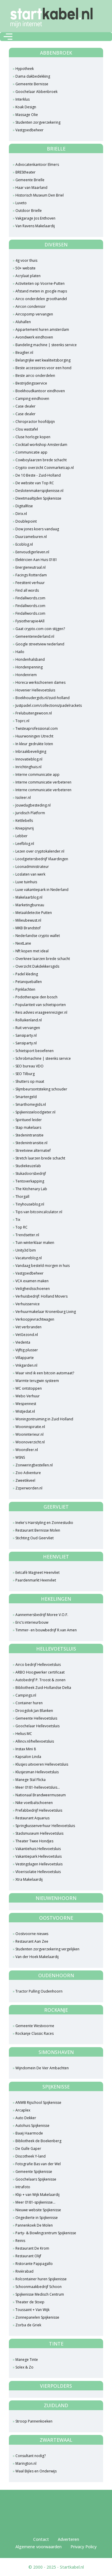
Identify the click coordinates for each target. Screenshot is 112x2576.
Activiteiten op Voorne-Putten (40, 283)
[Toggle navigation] (8, 36)
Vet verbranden (28, 1326)
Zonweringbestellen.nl (34, 1465)
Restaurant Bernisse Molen (37, 1530)
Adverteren (68, 2539)
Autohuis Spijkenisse (32, 2125)
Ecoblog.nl (24, 544)
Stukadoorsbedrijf (30, 1173)
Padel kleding (26, 974)
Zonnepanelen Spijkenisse (37, 2317)
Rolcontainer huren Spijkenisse (41, 2278)
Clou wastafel (26, 429)
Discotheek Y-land (30, 2156)
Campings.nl (25, 1695)
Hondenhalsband (30, 659)
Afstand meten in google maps (41, 291)
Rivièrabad (24, 2271)
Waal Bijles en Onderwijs (36, 2471)
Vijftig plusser (26, 1349)
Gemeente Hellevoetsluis (36, 1718)
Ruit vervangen (27, 1027)
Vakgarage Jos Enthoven (35, 218)
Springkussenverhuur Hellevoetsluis (45, 1825)
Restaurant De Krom (32, 2248)
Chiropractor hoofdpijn (35, 421)
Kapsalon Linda (28, 1756)
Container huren (29, 1702)
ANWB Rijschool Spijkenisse (38, 2102)
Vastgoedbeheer (29, 130)
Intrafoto (22, 2186)
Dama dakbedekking (32, 76)
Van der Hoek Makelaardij (37, 1956)
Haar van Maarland (31, 187)
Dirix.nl (21, 513)
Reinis (20, 2240)
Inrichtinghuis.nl (28, 766)
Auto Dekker (25, 2117)
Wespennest (25, 1403)
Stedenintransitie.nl (31, 1142)
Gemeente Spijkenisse (33, 2171)
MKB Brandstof (28, 927)
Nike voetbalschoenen (34, 1802)
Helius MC (23, 1733)
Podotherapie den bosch (36, 997)
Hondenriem (26, 674)
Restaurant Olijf (28, 2255)
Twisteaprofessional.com (36, 728)
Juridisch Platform (30, 812)
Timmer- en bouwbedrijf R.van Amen (46, 1630)
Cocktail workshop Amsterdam (41, 444)
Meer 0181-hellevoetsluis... (37, 1787)
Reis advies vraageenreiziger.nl (41, 1012)
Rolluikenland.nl (28, 1020)
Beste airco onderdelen (35, 375)
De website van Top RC (34, 482)
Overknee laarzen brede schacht (42, 958)
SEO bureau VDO (29, 1066)
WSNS (20, 1457)
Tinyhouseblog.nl (29, 1204)
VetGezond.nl (26, 1334)
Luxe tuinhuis (26, 881)
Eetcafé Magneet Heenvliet (37, 1572)
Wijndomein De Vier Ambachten (42, 2067)
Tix (17, 1219)
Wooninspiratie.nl (30, 1426)
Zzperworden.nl (28, 1488)
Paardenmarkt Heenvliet (35, 1580)
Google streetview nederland (39, 644)
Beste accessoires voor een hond (43, 367)
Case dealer (25, 406)
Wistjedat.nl (25, 1411)
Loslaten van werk (30, 874)
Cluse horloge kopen (32, 436)
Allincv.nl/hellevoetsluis (34, 1741)
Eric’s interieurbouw (31, 1622)
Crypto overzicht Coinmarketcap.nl (44, 467)
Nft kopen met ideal (32, 950)
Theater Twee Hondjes (34, 1841)
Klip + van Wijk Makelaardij (37, 2194)
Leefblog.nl (24, 843)
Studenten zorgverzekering (37, 122)
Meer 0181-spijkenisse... (35, 2202)
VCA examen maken (32, 1280)
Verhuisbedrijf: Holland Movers (41, 1296)
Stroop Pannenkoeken (33, 2421)
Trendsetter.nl (27, 1234)
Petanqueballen (28, 981)
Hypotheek (24, 68)
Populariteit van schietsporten (40, 1004)
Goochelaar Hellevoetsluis (37, 1725)
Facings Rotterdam (31, 575)
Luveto (21, 202)
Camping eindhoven (32, 398)
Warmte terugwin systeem (37, 1380)
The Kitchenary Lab (31, 1188)
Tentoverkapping (29, 1181)
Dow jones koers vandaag (37, 528)
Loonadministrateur (32, 866)
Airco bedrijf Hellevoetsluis (38, 1664)
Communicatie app (31, 452)
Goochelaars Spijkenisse (35, 2179)
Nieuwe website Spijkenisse (38, 2209)
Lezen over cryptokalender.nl (39, 851)
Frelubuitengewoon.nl (33, 713)
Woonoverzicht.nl (30, 1442)
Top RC (21, 1227)
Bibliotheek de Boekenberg (38, 2140)
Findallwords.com (30, 598)
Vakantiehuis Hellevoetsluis (38, 1848)
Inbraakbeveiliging (30, 751)
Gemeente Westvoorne (34, 2025)
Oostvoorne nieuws (31, 1933)
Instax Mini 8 (25, 1748)
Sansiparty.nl (26, 1035)
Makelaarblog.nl (28, 897)
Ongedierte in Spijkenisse (36, 2217)
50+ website (25, 268)
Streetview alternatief (33, 1150)
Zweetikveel (25, 1480)
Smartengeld (26, 1096)
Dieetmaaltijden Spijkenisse (38, 498)
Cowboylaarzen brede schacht (41, 459)
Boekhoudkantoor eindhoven (40, 390)
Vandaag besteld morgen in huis (42, 1265)
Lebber (21, 835)
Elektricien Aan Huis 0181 (36, 559)
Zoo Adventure (28, 1472)
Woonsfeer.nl (26, 1449)
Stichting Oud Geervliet (34, 1537)
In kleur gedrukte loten (34, 743)
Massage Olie (26, 114)
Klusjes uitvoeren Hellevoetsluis (41, 1764)
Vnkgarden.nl (26, 1365)
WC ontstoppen (28, 1388)
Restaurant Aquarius (32, 1818)
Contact (41, 2539)
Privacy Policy (84, 2546)
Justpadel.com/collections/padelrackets (48, 705)
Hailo (19, 651)
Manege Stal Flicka (30, 1779)
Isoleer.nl (23, 797)
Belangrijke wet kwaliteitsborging (43, 360)
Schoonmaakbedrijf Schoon (38, 2286)
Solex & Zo (24, 2367)
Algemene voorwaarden (38, 2546)
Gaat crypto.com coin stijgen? (40, 628)
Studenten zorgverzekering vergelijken (47, 1949)
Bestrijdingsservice (31, 383)
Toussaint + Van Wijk (32, 2309)
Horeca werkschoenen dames (40, 682)
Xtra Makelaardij (29, 1879)
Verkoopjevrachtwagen (34, 1319)
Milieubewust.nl (28, 920)
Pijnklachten (25, 989)
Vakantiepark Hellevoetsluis (38, 1856)
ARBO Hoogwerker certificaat (40, 1672)
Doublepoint (26, 521)
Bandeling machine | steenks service (46, 344)
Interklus (22, 99)
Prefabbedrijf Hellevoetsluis (38, 1810)
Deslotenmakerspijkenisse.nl (39, 490)
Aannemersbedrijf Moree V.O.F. (41, 1614)
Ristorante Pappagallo (34, 2263)
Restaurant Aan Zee (31, 1941)
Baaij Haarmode (29, 2133)
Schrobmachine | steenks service (43, 1058)
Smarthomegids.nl (30, 1104)
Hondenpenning (29, 667)
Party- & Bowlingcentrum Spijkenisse (45, 2232)
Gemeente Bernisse (31, 83)
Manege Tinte (26, 2359)
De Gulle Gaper (28, 2148)
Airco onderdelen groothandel (41, 298)
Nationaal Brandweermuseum (40, 1795)
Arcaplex (22, 2110)
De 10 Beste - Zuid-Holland (38, 475)
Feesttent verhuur (30, 582)
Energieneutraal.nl (30, 567)
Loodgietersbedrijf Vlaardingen (41, 858)
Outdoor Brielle (28, 210)
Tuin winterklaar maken (34, 1242)
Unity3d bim (25, 1250)
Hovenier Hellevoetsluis (35, 690)
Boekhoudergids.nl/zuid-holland (42, 697)
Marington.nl (25, 2463)
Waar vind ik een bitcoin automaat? (44, 1372)
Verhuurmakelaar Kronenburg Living (45, 1311)
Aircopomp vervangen (34, 314)
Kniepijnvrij (24, 828)
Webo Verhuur (27, 1396)
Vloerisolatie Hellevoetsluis (38, 1871)
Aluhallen (23, 321)
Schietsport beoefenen (34, 1050)
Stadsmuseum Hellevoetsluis (39, 1833)
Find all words (27, 590)
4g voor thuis (26, 260)
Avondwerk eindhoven (34, 337)
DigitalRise (24, 505)
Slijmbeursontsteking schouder (41, 1089)
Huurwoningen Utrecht (34, 736)
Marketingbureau (29, 904)
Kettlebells (24, 820)
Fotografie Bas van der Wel (38, 2163)
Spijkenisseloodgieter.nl (35, 1112)
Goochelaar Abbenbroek (36, 91)
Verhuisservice (27, 1303)
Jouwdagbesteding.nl (33, 805)
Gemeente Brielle (29, 179)
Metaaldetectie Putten (33, 912)
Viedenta (22, 1342)
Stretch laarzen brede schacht (40, 1158)
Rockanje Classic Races (34, 2033)
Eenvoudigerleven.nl (32, 552)
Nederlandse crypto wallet (37, 935)
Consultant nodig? (30, 2455)
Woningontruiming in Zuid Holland (44, 1419)
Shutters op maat (29, 1081)
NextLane (23, 943)
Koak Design (25, 106)
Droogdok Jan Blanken (34, 1710)
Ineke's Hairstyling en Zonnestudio (44, 1522)
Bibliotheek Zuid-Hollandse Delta (43, 1687)
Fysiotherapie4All (29, 621)
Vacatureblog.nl (28, 1257)
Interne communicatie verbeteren (43, 782)
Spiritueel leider (28, 1119)
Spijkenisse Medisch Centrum (39, 2294)
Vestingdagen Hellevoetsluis (39, 1864)
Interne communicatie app (37, 774)
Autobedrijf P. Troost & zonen (40, 1679)
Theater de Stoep (29, 2302)
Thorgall (22, 1196)
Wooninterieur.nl (29, 1434)
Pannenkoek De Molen (34, 2225)
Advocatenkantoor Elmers (37, 164)
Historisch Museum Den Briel (39, 195)
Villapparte (24, 1357)
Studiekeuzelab (28, 1165)
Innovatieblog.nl (28, 759)
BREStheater (25, 172)
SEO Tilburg (25, 1073)
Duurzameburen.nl (31, 536)
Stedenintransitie (29, 1135)
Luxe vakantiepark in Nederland (41, 889)
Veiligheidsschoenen (32, 1288)
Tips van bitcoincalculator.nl (38, 1211)
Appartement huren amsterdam (42, 329)
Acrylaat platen (28, 275)
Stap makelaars (28, 1127)
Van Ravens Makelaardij (35, 225)
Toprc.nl (22, 720)
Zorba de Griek (28, 2325)
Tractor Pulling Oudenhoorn (39, 1991)
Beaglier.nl (24, 352)
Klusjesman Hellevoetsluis (37, 1771)
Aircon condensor (30, 306)
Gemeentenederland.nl (34, 636)
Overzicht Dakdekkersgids (37, 966)
